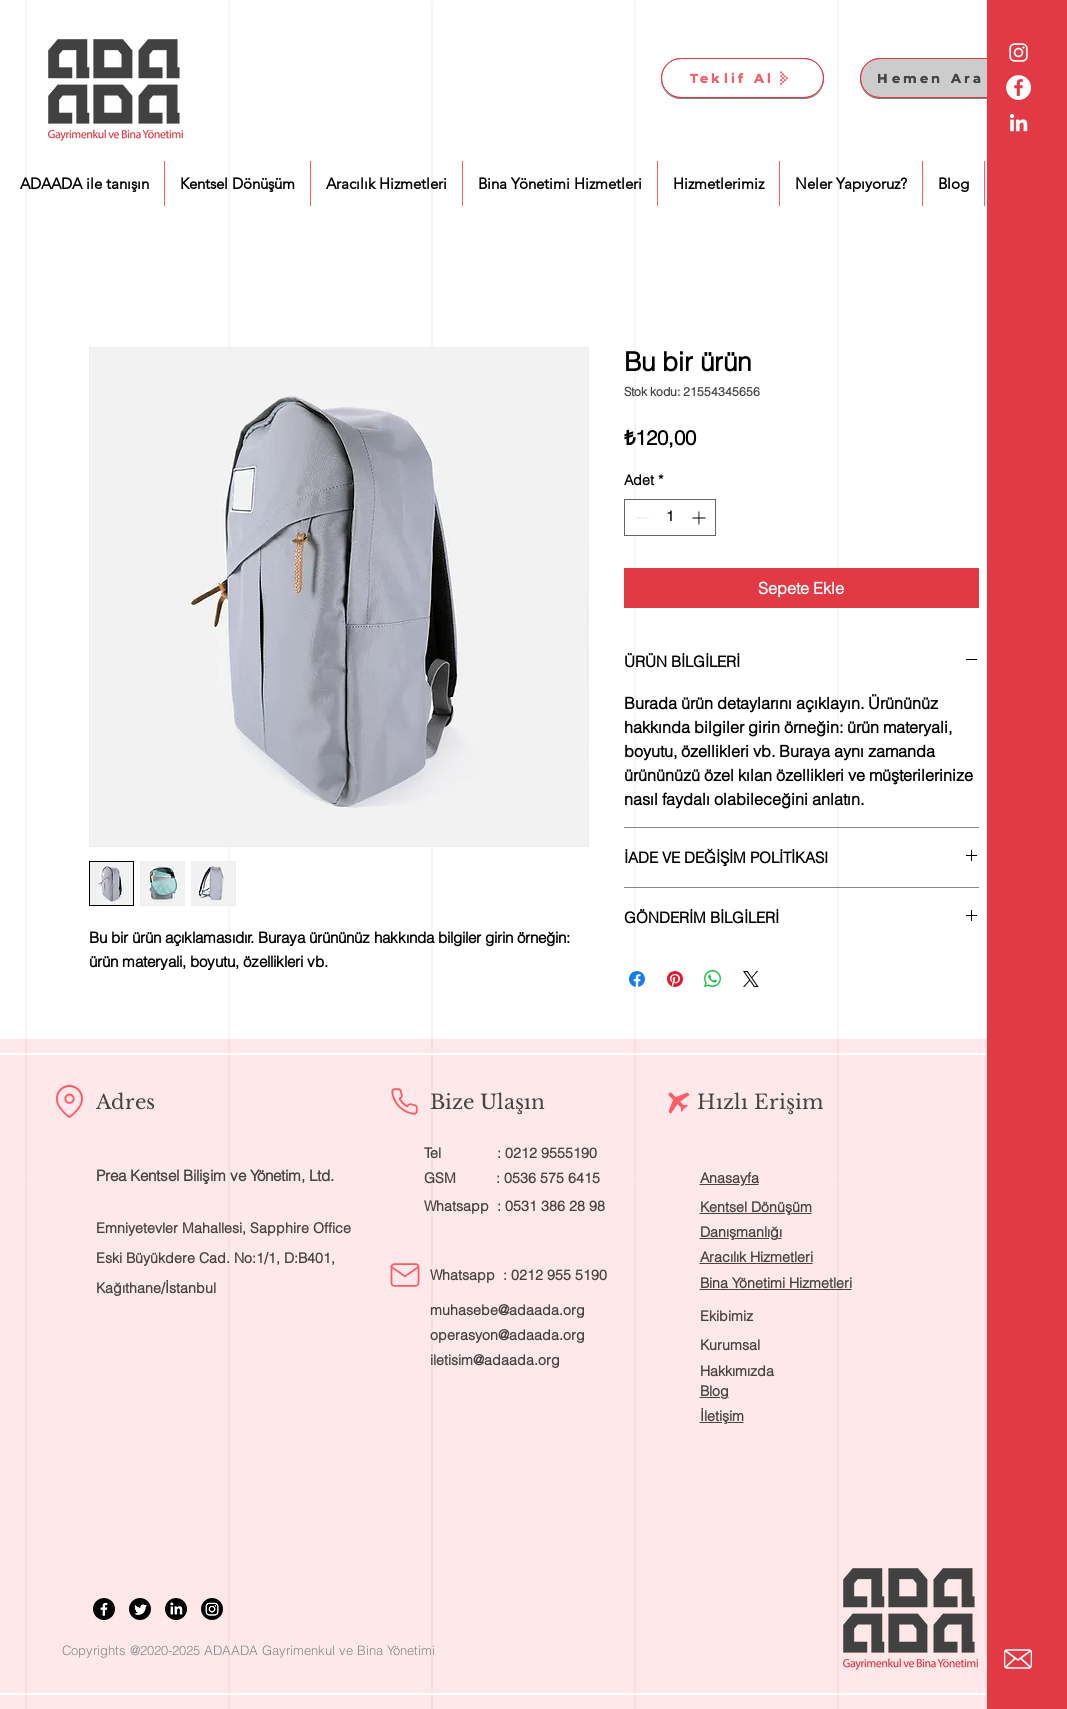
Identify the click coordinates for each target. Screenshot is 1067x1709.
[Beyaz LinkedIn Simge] (1018, 122)
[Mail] (405, 1275)
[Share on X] (751, 979)
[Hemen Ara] (941, 78)
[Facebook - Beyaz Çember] (1018, 87)
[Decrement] (639, 517)
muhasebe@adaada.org (507, 1310)
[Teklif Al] (742, 78)
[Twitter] (140, 1609)
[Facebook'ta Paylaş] (637, 979)
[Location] (70, 1102)
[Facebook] (104, 1609)
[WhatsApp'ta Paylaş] (713, 979)
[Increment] (700, 517)
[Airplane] (679, 1103)
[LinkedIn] (176, 1609)
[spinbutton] (670, 517)
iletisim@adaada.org (495, 1360)
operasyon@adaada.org (507, 1335)
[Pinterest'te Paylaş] (675, 979)
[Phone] (405, 1102)
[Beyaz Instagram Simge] (1018, 52)
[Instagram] (212, 1609)
